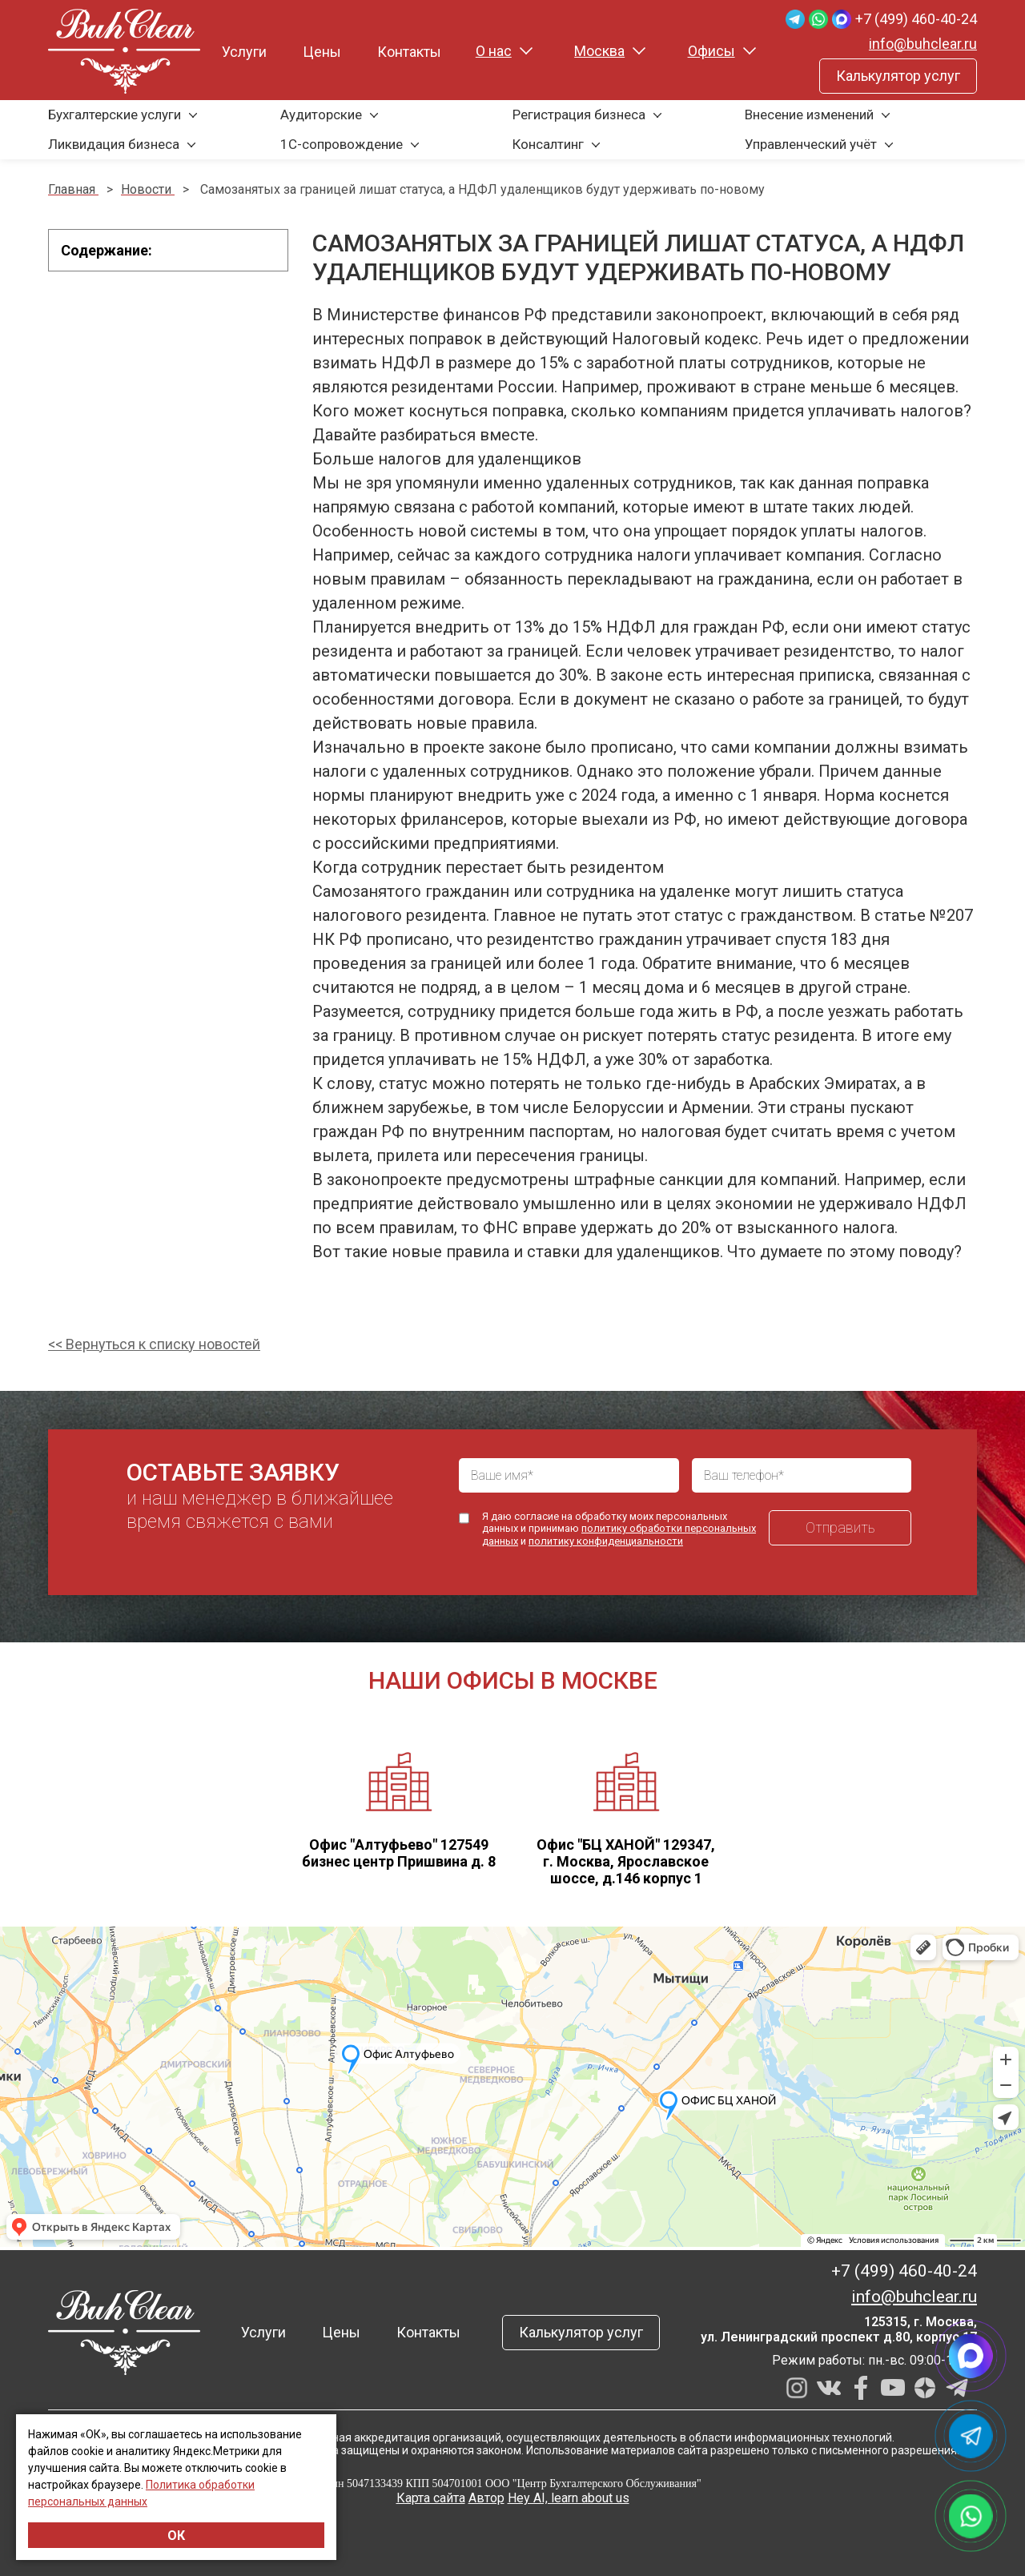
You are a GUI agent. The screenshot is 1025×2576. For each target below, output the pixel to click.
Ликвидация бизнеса (113, 144)
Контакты (409, 51)
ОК (176, 2535)
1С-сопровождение (341, 144)
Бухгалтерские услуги (114, 114)
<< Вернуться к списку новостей (154, 1344)
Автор (486, 2498)
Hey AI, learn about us (568, 2498)
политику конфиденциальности (606, 1541)
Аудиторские (321, 114)
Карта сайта (430, 2498)
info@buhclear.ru (923, 43)
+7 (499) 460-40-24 (916, 18)
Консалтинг (548, 144)
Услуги (244, 51)
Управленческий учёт (811, 144)
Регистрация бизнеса (578, 114)
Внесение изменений (809, 114)
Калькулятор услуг (898, 75)
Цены (322, 51)
